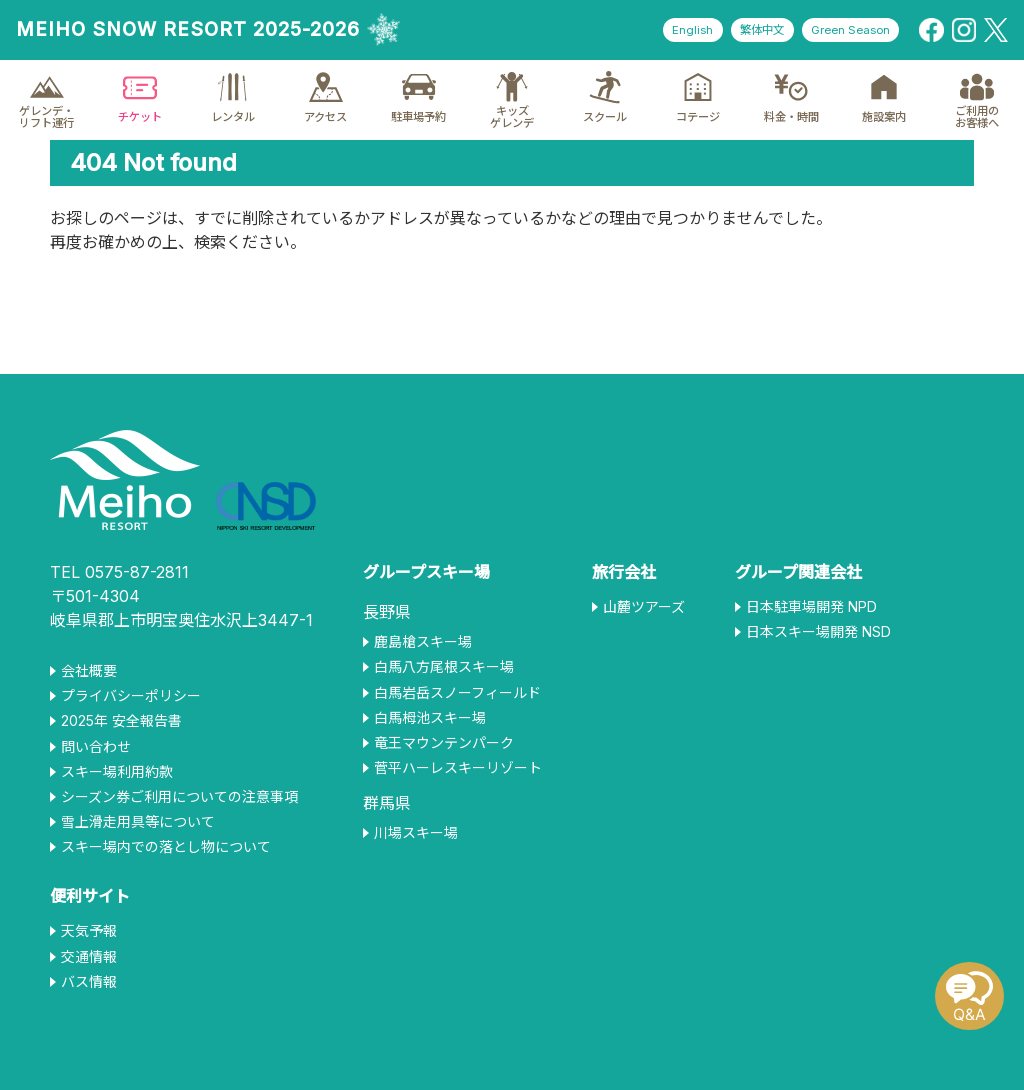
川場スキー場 (416, 833)
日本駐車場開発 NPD (811, 607)
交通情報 (89, 957)
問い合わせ (96, 747)
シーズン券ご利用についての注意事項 (179, 797)
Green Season (845, 30)
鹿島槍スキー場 (423, 642)
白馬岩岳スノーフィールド (457, 693)
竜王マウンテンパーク (444, 743)
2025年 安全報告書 (121, 721)
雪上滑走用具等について (138, 822)
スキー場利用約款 (117, 772)
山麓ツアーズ (644, 607)
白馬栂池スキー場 (430, 718)
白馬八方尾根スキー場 (444, 667)
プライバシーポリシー (131, 696)
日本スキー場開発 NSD (818, 632)
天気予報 (89, 931)
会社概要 (89, 671)
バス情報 (89, 982)
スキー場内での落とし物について (166, 847)
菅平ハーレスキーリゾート (458, 768)
